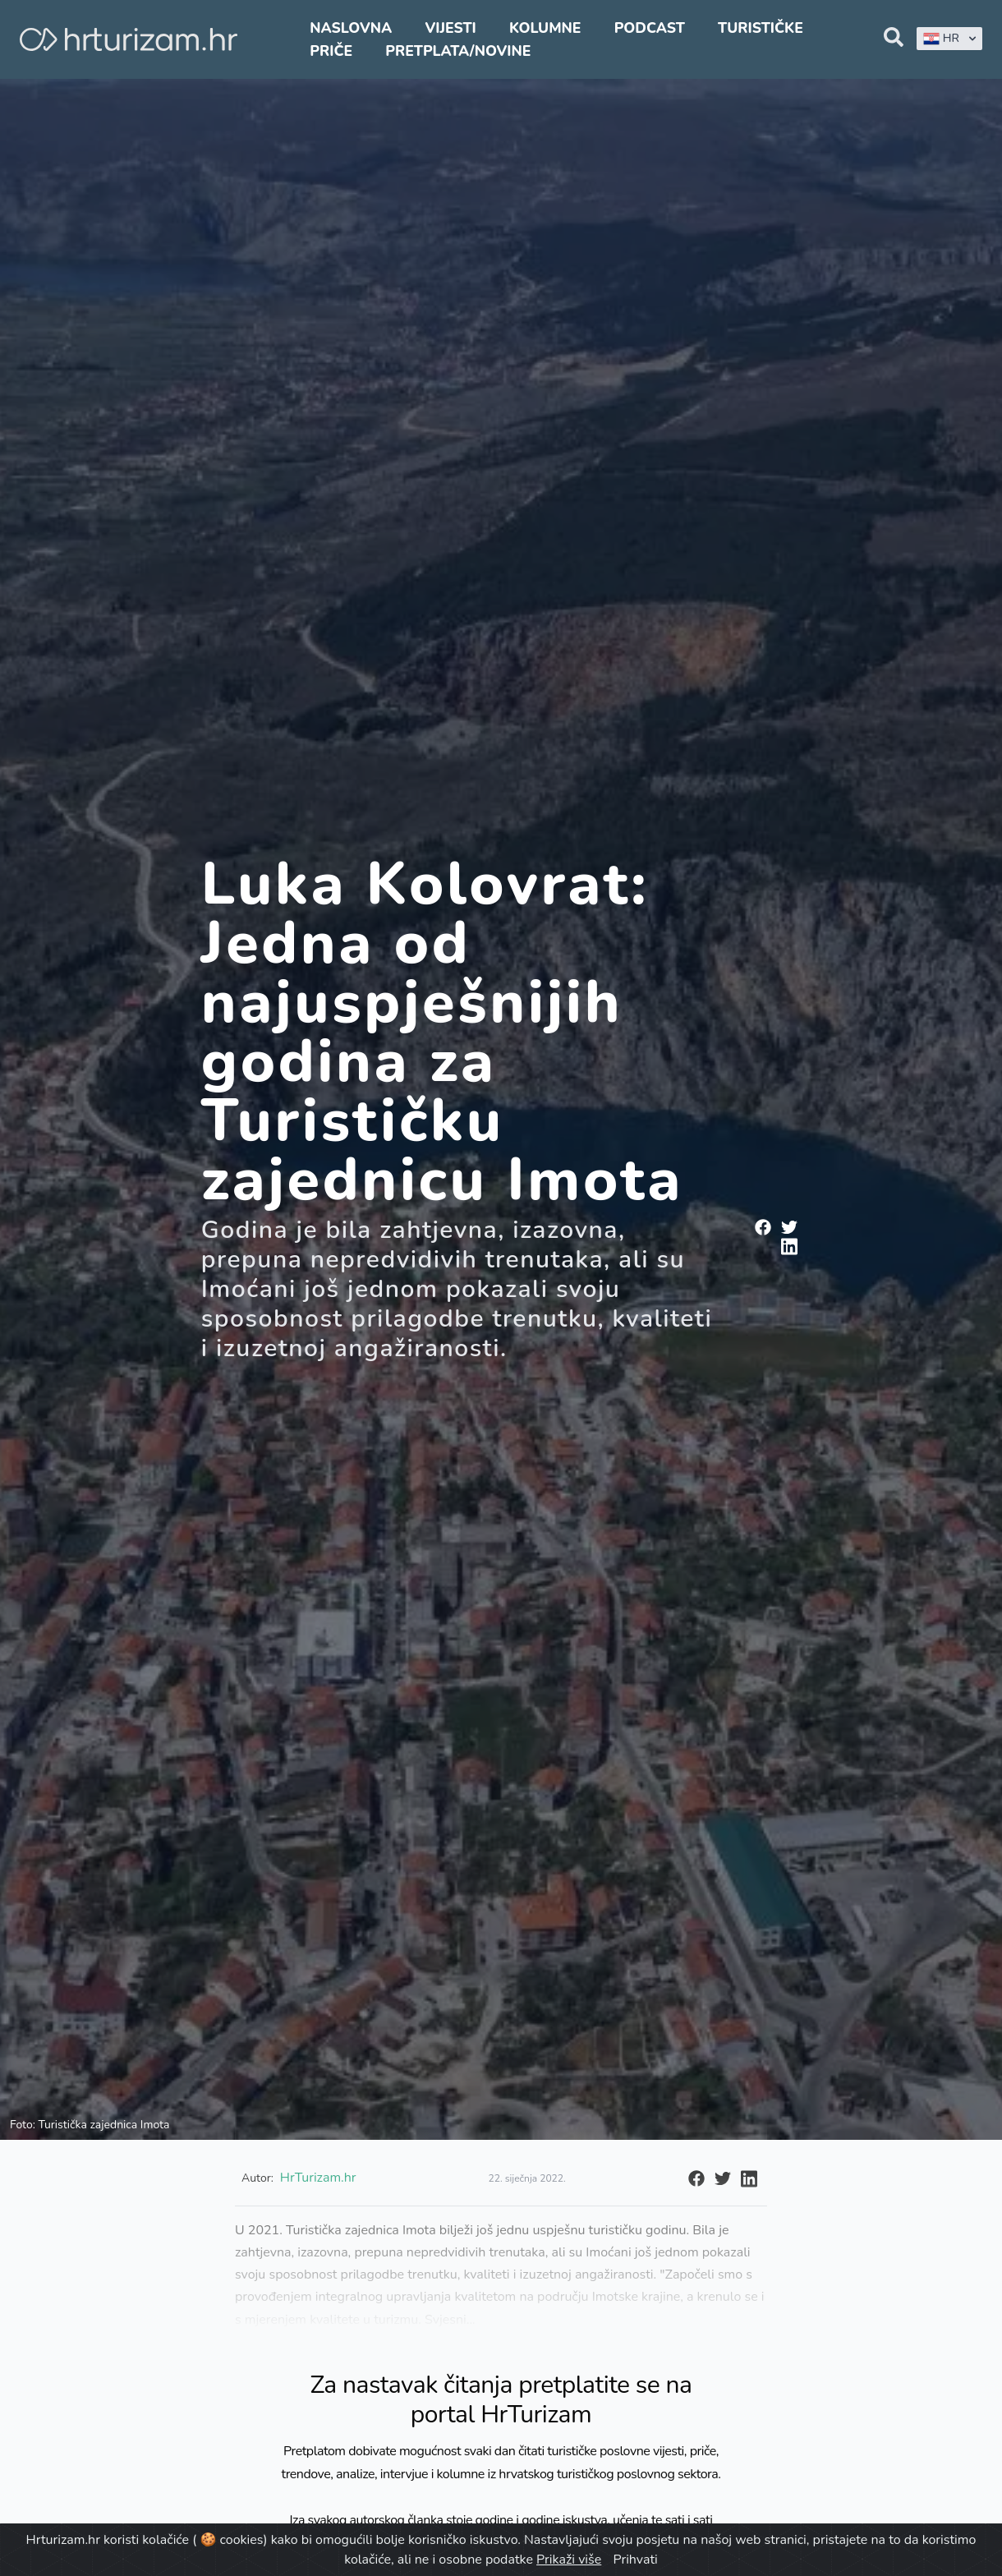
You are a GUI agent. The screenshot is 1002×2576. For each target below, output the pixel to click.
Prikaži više (568, 2560)
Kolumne (545, 28)
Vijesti (450, 28)
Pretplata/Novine (458, 51)
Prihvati (635, 2560)
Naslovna (351, 28)
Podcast (649, 28)
